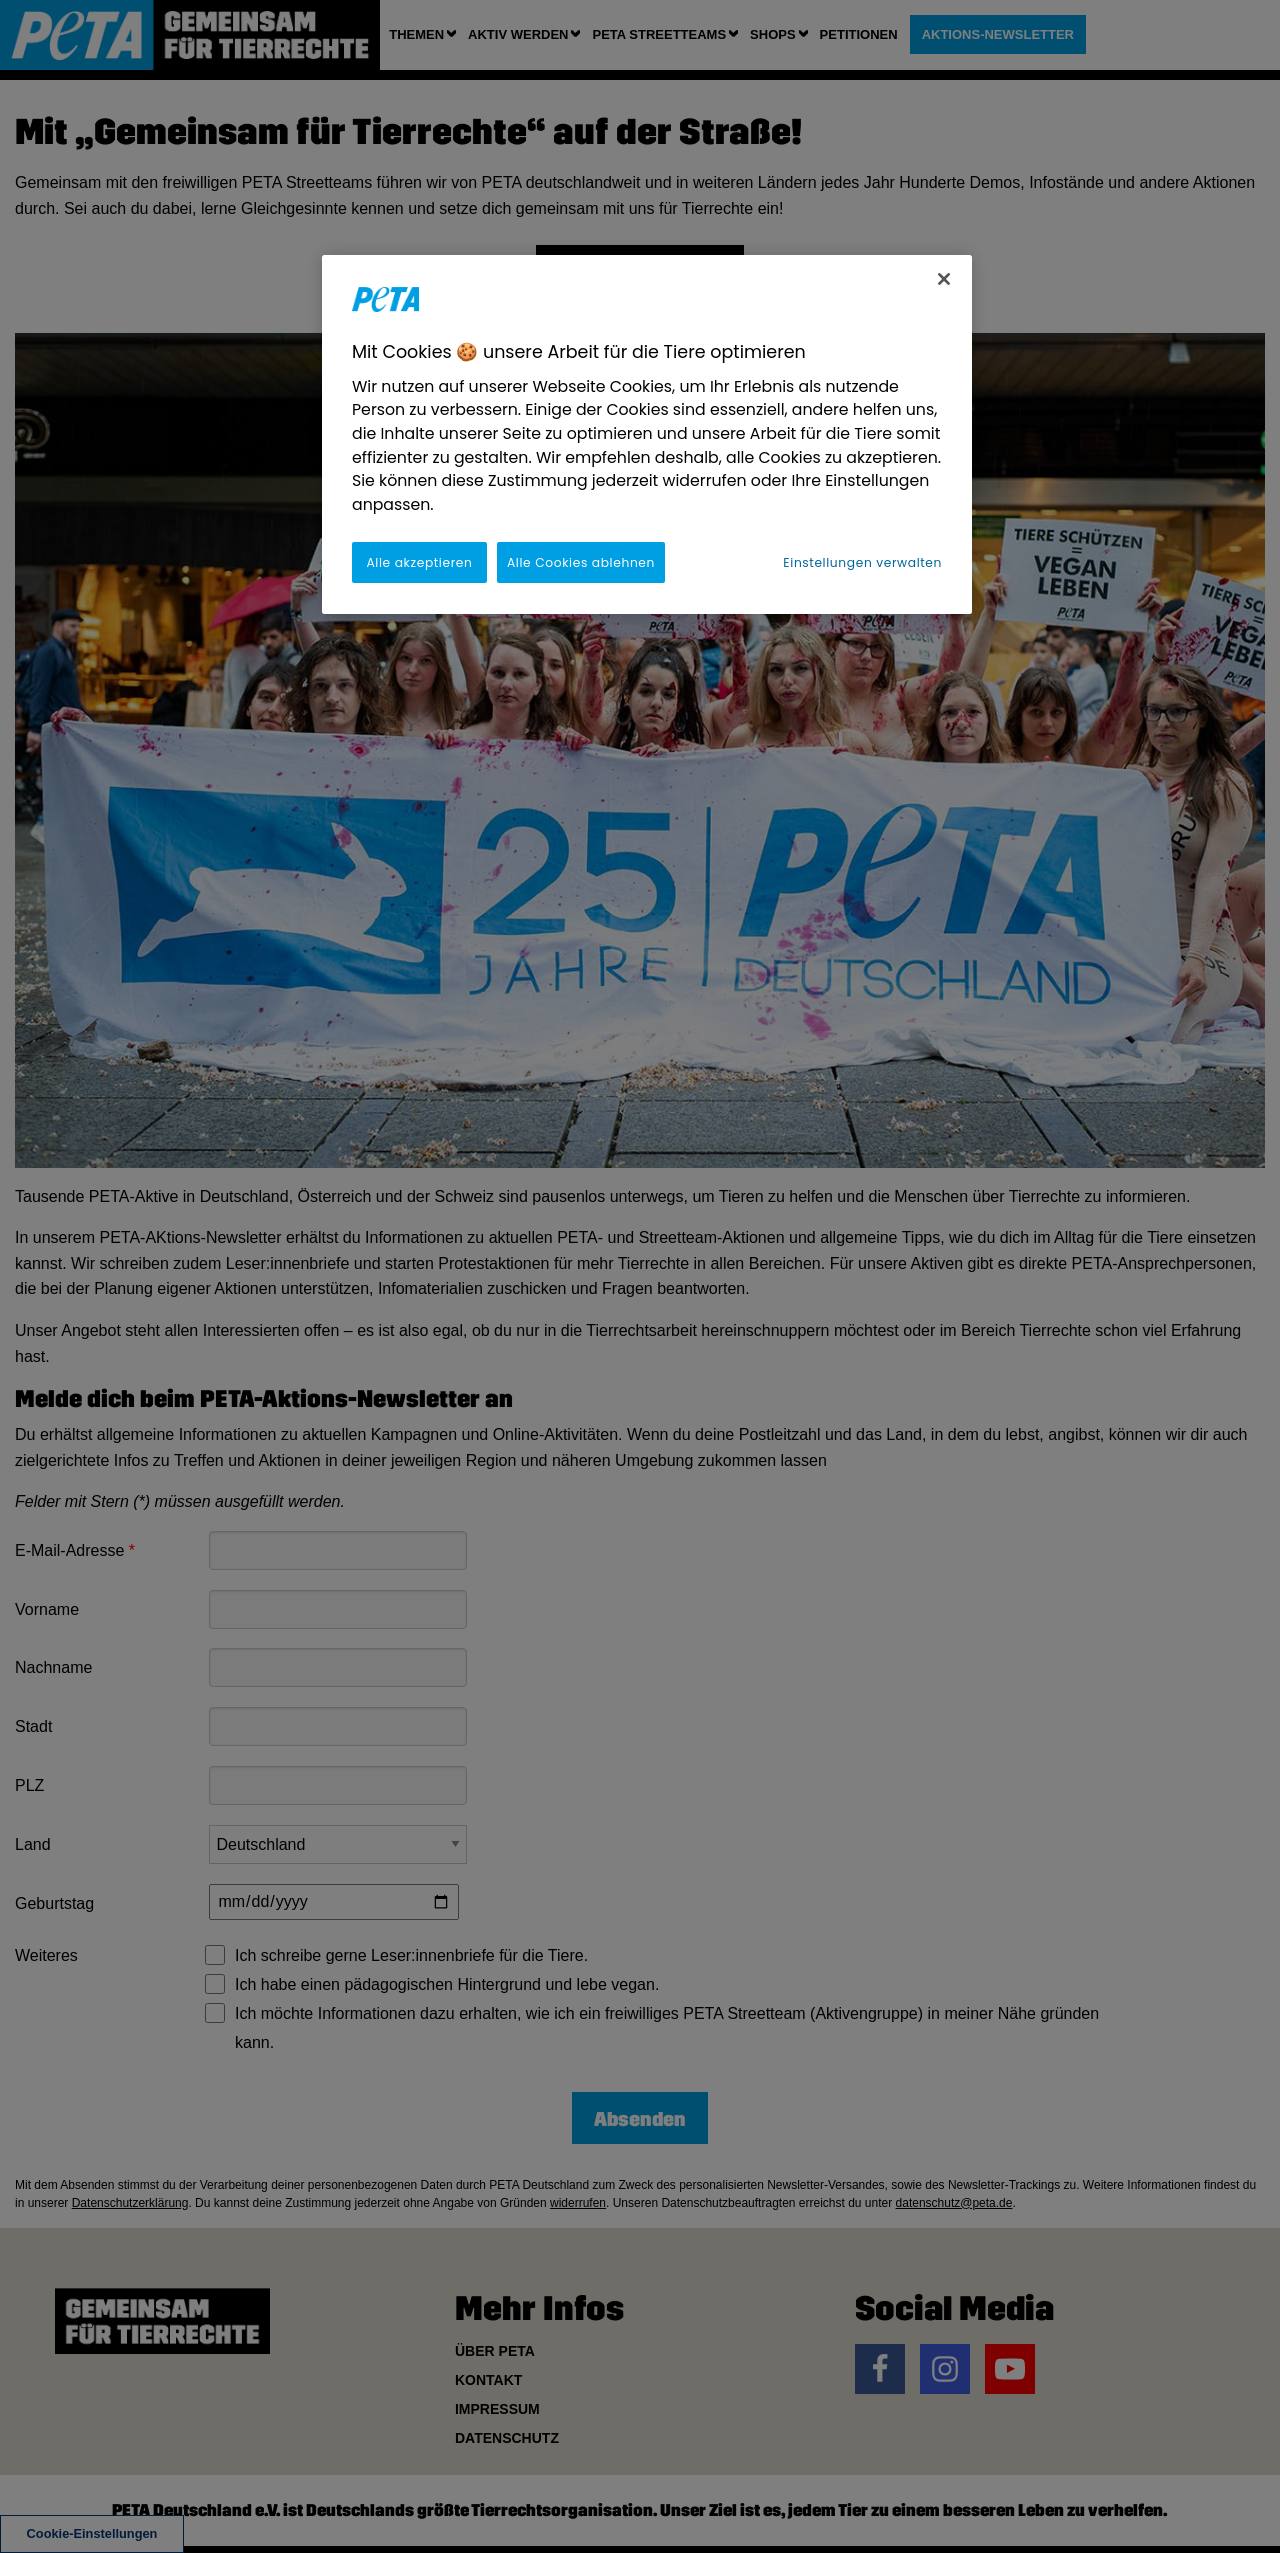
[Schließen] (944, 279)
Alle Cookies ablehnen (581, 562)
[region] (647, 434)
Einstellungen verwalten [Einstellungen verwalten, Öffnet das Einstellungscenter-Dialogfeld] (862, 562)
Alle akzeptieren (419, 562)
